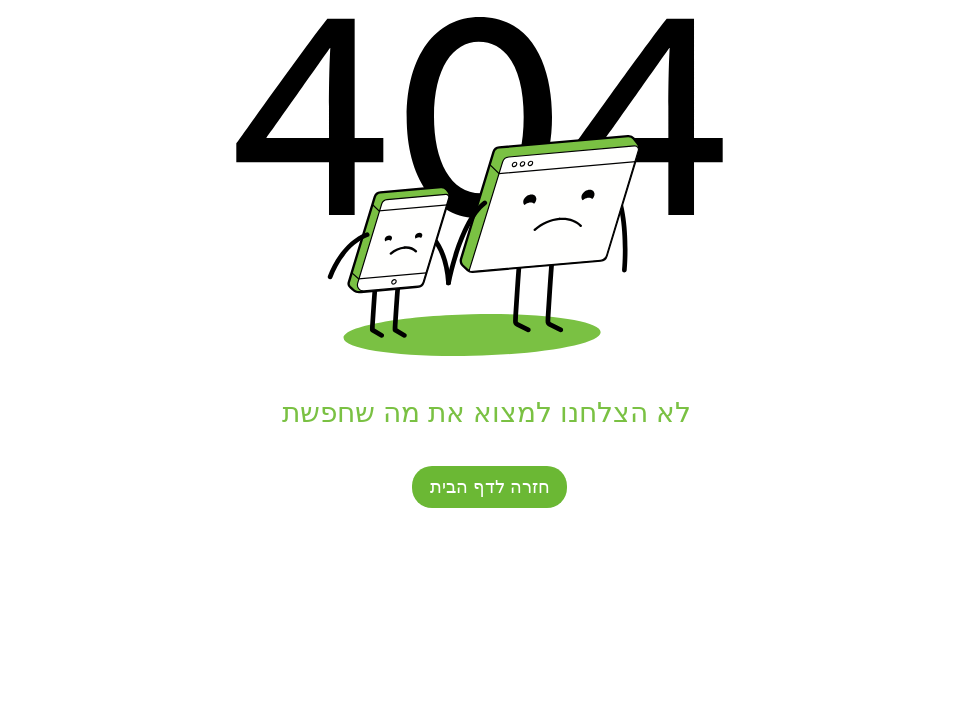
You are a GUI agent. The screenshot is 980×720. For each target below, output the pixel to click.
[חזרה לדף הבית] (489, 487)
